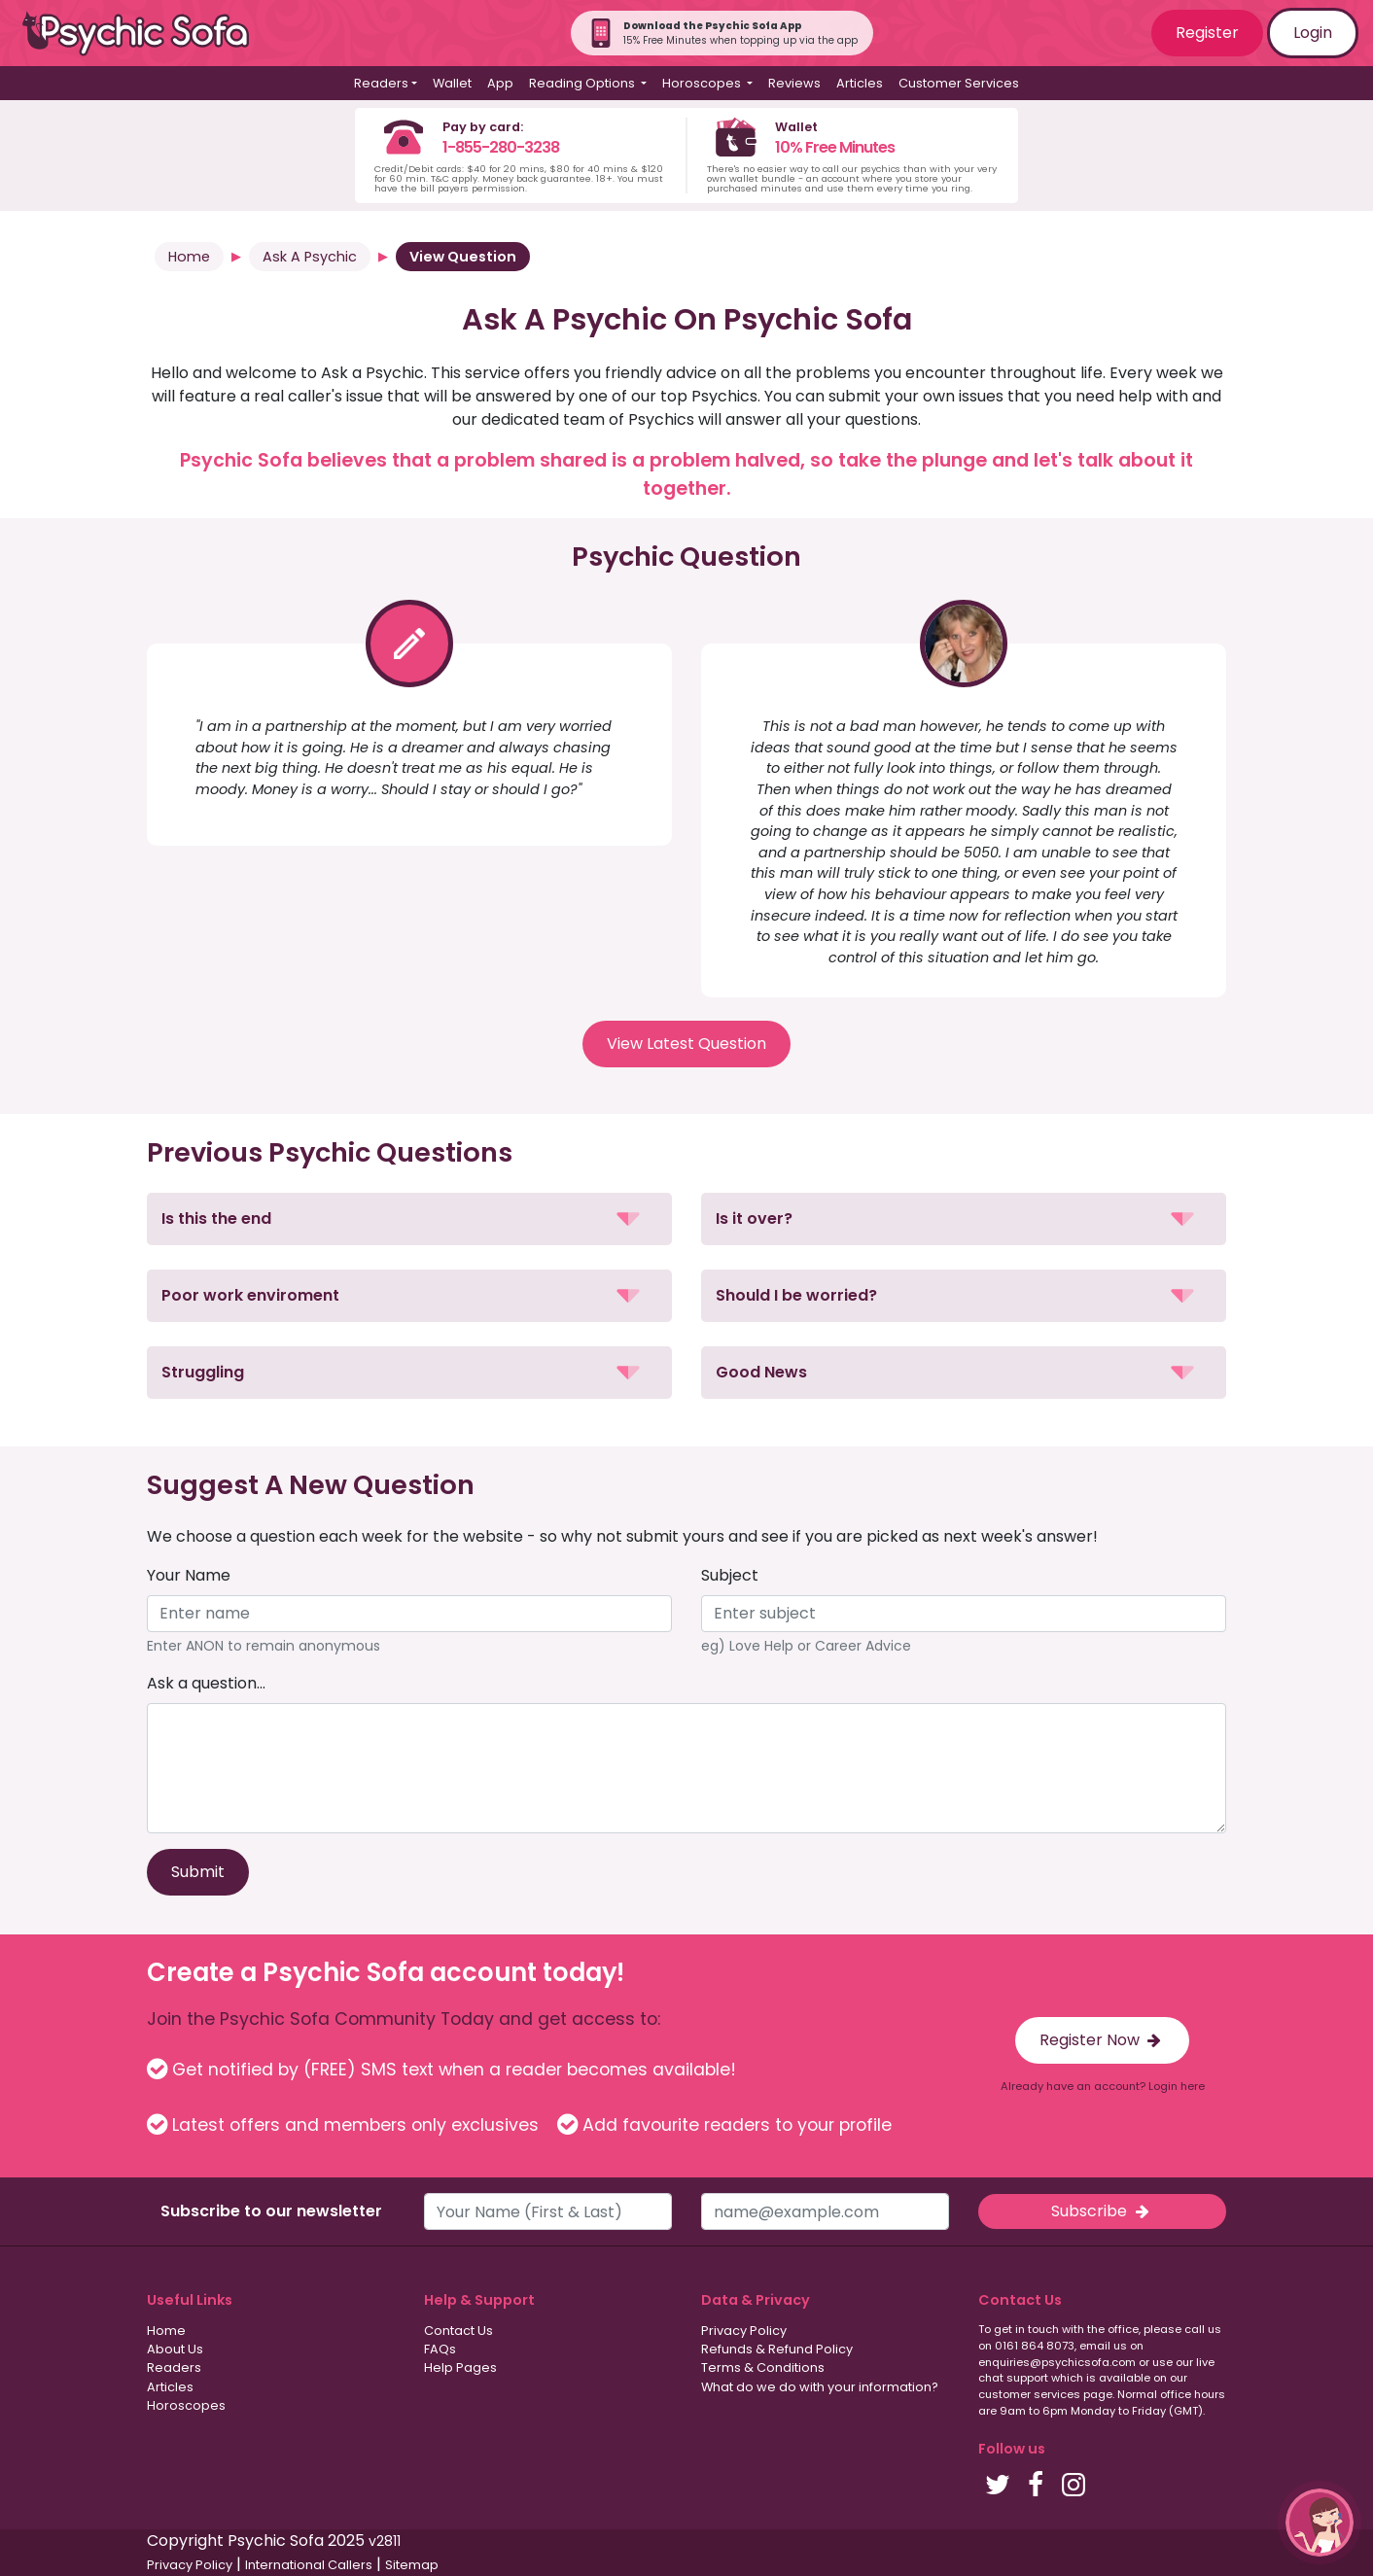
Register (1207, 32)
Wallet (452, 83)
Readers (174, 2367)
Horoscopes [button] (703, 83)
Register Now (1102, 2040)
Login (1312, 32)
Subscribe (1101, 2211)
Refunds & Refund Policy (777, 2349)
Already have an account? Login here (1103, 2086)
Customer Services (958, 83)
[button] (409, 1219)
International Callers (308, 2565)
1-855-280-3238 (500, 147)
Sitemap (412, 2565)
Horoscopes (186, 2405)
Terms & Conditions (763, 2367)
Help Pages (460, 2367)
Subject (729, 1575)
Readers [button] (381, 83)
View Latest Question (686, 1043)
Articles (859, 83)
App (500, 83)
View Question (462, 256)
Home (189, 256)
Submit (198, 1872)
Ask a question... (206, 1683)
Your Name (188, 1575)
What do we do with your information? (819, 2387)
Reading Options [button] (583, 83)
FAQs (440, 2349)
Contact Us (458, 2330)
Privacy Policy (744, 2330)
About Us (175, 2349)
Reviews (794, 83)
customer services (1029, 2394)
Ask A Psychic (310, 256)
